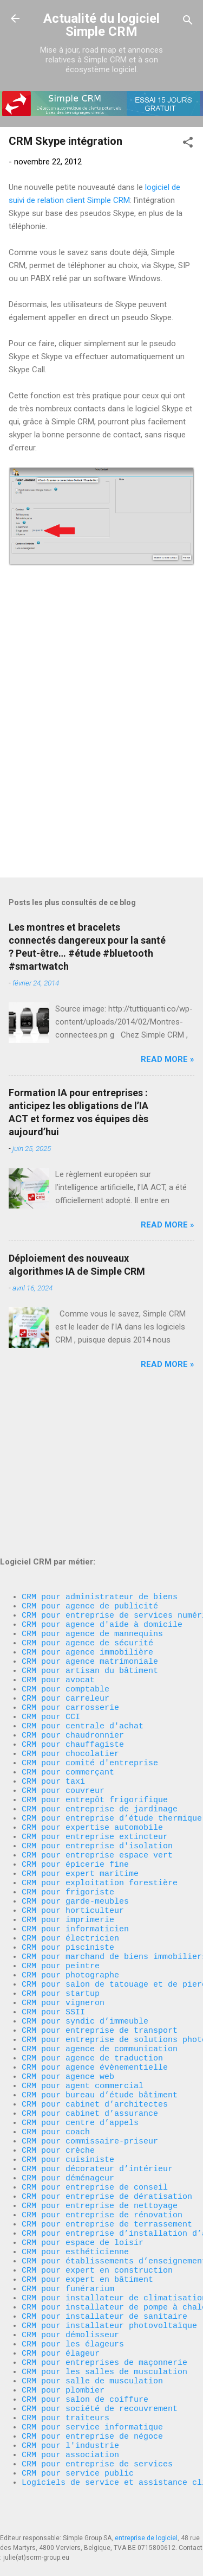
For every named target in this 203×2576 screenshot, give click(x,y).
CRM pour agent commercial (82, 2013)
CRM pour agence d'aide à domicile (102, 1471)
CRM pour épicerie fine (75, 1753)
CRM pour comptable (65, 1547)
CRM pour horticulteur (73, 1807)
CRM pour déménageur (68, 2122)
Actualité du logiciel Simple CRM (101, 25)
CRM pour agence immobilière (87, 1503)
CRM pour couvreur (63, 1666)
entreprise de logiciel (146, 2538)
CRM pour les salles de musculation (104, 2350)
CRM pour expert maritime (80, 1764)
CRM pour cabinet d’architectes (95, 2035)
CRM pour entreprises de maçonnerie (104, 2339)
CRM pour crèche (58, 2089)
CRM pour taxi (53, 1655)
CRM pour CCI (51, 1579)
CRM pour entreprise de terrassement (107, 2176)
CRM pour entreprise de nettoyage (100, 2154)
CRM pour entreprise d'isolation (97, 1731)
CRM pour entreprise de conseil (95, 2133)
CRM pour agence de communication (100, 1970)
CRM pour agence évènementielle (95, 1992)
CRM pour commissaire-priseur (90, 2078)
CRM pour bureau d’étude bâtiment (100, 2024)
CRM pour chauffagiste (73, 1612)
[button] (187, 144)
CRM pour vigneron (63, 1916)
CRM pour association (73, 2448)
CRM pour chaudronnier (73, 1601)
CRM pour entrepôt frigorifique (95, 1677)
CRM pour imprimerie (68, 1818)
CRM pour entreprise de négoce (92, 2426)
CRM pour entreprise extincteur (95, 1720)
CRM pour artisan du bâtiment (90, 1525)
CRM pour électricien (70, 1840)
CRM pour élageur (61, 2328)
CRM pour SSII (53, 1927)
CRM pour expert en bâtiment (87, 2241)
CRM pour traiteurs (65, 2404)
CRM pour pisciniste (68, 1851)
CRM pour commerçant (68, 1644)
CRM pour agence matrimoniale (90, 1514)
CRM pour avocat (58, 1536)
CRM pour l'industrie (70, 2437)
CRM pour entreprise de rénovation (102, 2165)
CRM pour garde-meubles (75, 1796)
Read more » (167, 1059)
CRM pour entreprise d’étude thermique (112, 1699)
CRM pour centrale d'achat (82, 1590)
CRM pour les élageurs (73, 2317)
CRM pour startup (61, 1905)
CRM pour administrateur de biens (100, 1438)
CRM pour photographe (70, 1883)
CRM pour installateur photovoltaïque (109, 2296)
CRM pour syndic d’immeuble (85, 1937)
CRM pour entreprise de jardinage (100, 1688)
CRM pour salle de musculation (92, 2361)
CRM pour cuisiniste (68, 2100)
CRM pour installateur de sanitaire (104, 2285)
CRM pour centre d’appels (80, 2057)
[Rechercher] (187, 22)
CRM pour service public (78, 2469)
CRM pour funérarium (68, 2252)
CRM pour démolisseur (70, 2306)
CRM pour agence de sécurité (87, 1492)
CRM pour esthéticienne (75, 2209)
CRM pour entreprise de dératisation (107, 2144)
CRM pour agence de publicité (90, 1449)
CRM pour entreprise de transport (100, 1948)
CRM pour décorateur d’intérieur (97, 2111)
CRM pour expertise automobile (92, 1709)
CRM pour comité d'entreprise (90, 1634)
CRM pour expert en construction (97, 2230)
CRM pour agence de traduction (92, 1981)
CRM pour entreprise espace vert (97, 1742)
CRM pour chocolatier (70, 1623)
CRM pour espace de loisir (82, 2198)
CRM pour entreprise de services (97, 2458)
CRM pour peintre (61, 1872)
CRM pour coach (56, 2068)
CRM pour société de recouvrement (100, 2393)
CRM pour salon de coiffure (85, 2382)
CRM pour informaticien (75, 1829)
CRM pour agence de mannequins (92, 1482)
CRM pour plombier (63, 2372)
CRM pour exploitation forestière (100, 1775)
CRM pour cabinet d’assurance (90, 2046)
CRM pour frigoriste (68, 1785)
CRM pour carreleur (65, 1558)
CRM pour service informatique (92, 2415)
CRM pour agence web (68, 2003)
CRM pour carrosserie (70, 1568)
